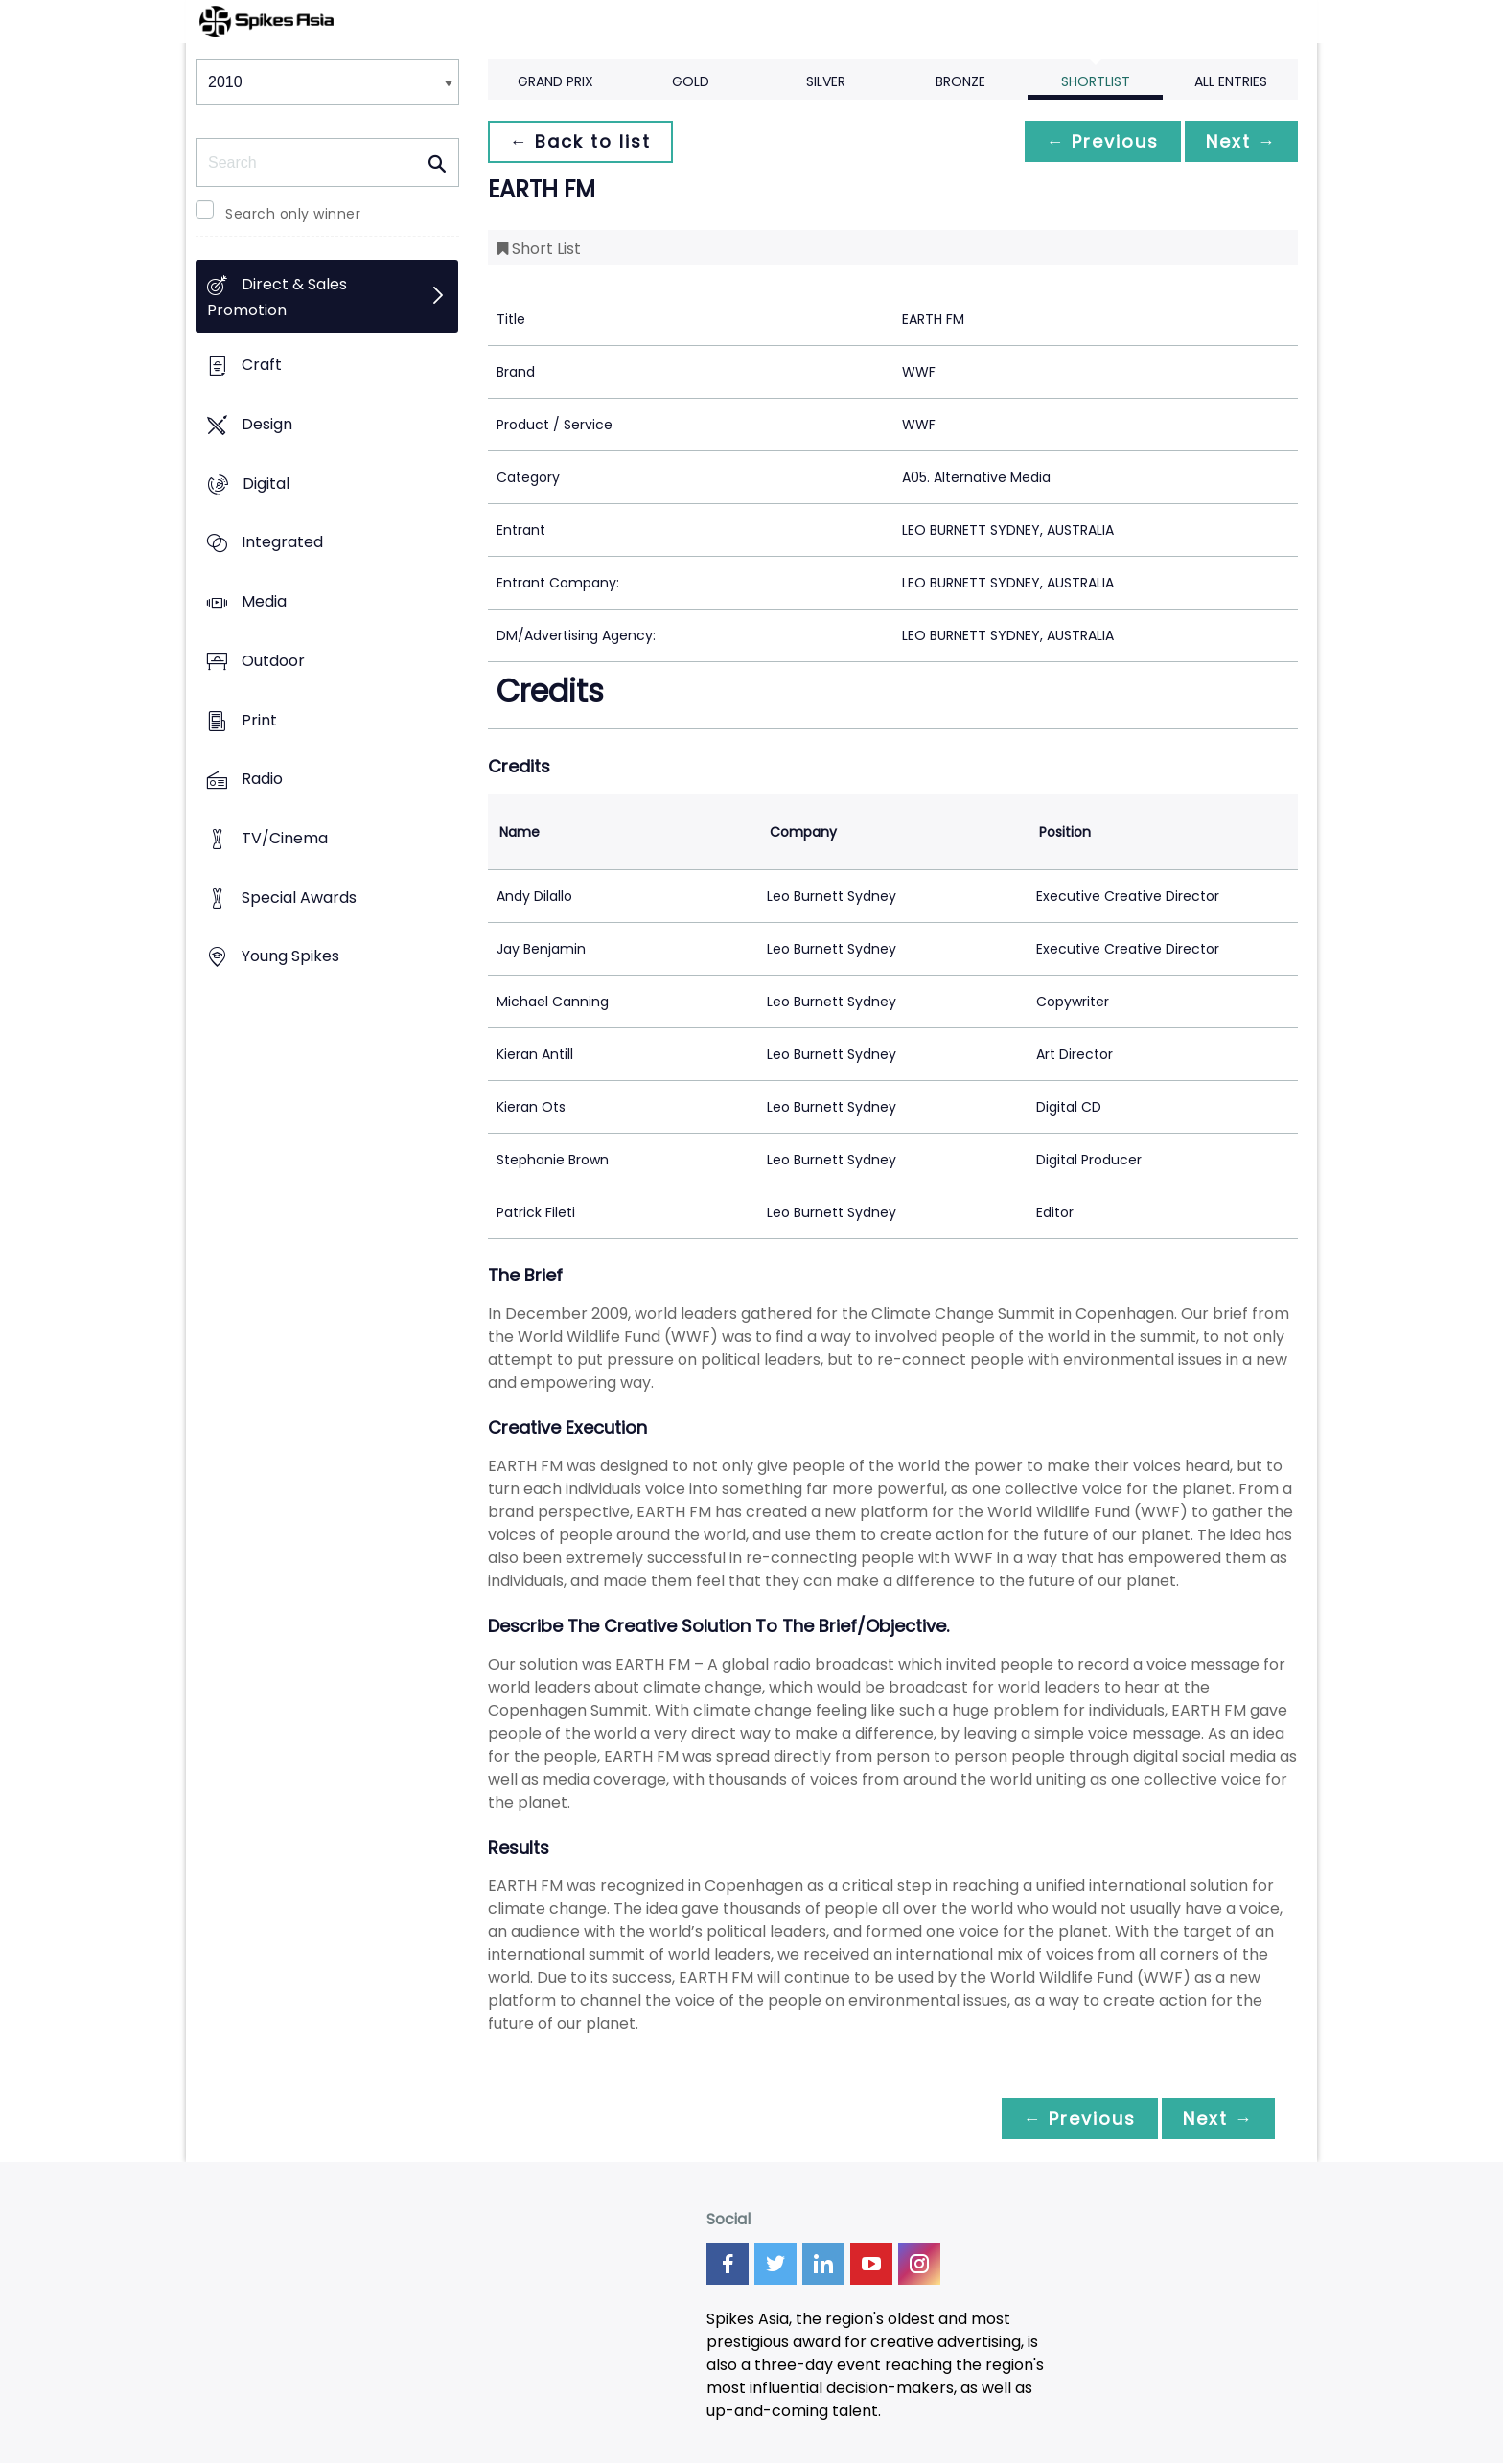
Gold (690, 81)
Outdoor (273, 661)
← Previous (1097, 141)
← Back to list (582, 141)
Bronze (960, 81)
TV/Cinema (285, 838)
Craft (262, 366)
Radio (262, 780)
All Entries (1230, 81)
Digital (266, 483)
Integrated (282, 543)
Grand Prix (555, 81)
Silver (825, 81)
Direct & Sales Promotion (277, 298)
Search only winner (292, 213)
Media (264, 601)
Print (259, 720)
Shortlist (1095, 81)
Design (267, 424)
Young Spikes (290, 957)
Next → (1239, 141)
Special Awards (299, 898)
